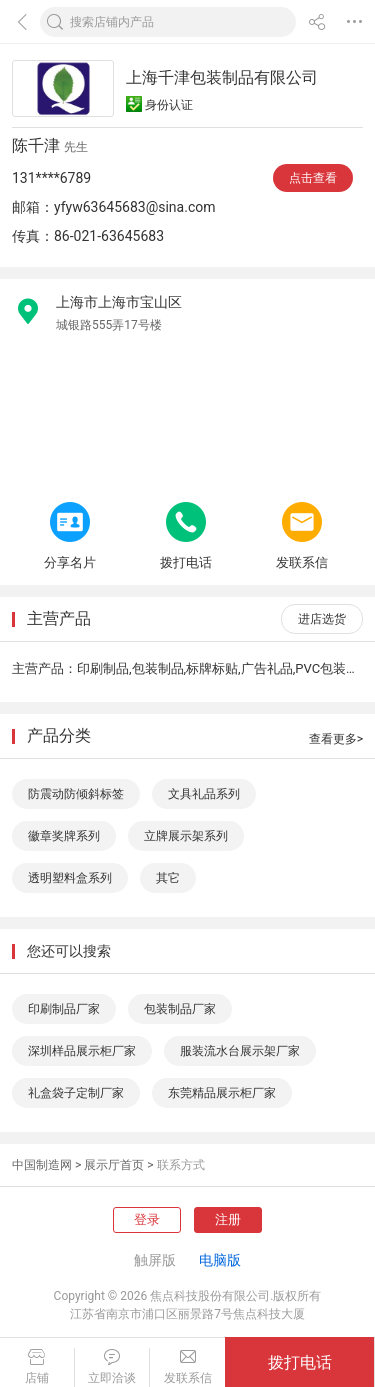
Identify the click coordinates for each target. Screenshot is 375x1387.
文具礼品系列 (204, 794)
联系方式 (181, 1165)
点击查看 (313, 178)
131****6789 (51, 178)
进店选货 (322, 619)
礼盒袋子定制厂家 (76, 1093)
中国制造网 (42, 1165)
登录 (147, 1219)
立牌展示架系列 (186, 836)
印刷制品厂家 (64, 1009)
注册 (228, 1219)
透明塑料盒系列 (70, 878)
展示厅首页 (114, 1165)
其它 (168, 878)
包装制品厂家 (180, 1009)
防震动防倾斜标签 (76, 794)
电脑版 (220, 1260)
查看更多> (336, 739)
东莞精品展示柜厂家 (222, 1093)
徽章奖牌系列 (64, 836)
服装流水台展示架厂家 (240, 1051)
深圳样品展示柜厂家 (82, 1051)
